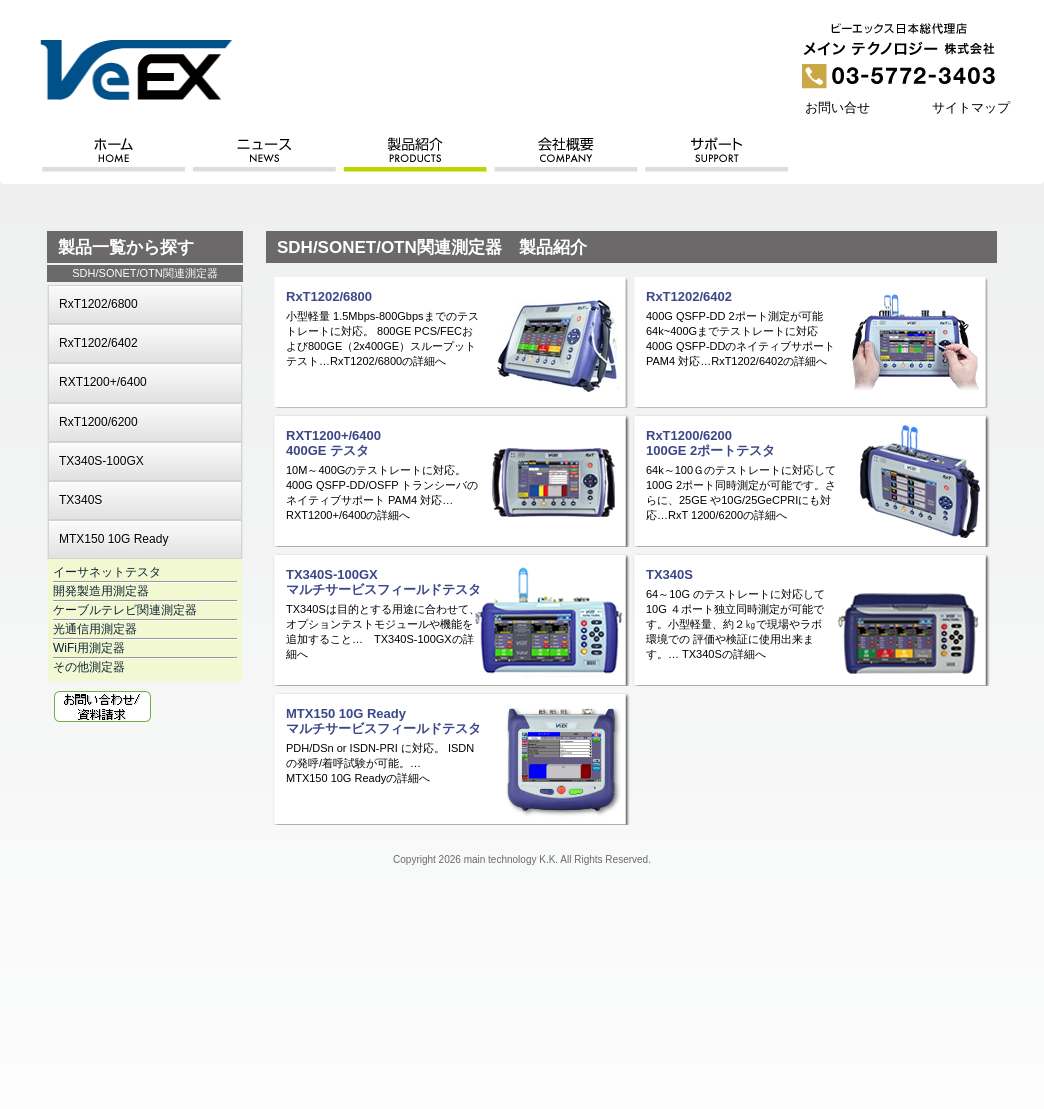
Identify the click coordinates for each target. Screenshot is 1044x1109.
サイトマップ (971, 107)
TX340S (80, 500)
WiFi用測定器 (89, 648)
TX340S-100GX (101, 461)
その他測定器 (89, 667)
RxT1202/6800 (98, 304)
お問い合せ (837, 107)
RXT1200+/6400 (103, 382)
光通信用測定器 (95, 629)
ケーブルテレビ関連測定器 (125, 610)
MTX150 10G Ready (113, 539)
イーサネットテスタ (107, 572)
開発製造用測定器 (101, 591)
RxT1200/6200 (98, 422)
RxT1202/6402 (98, 343)
